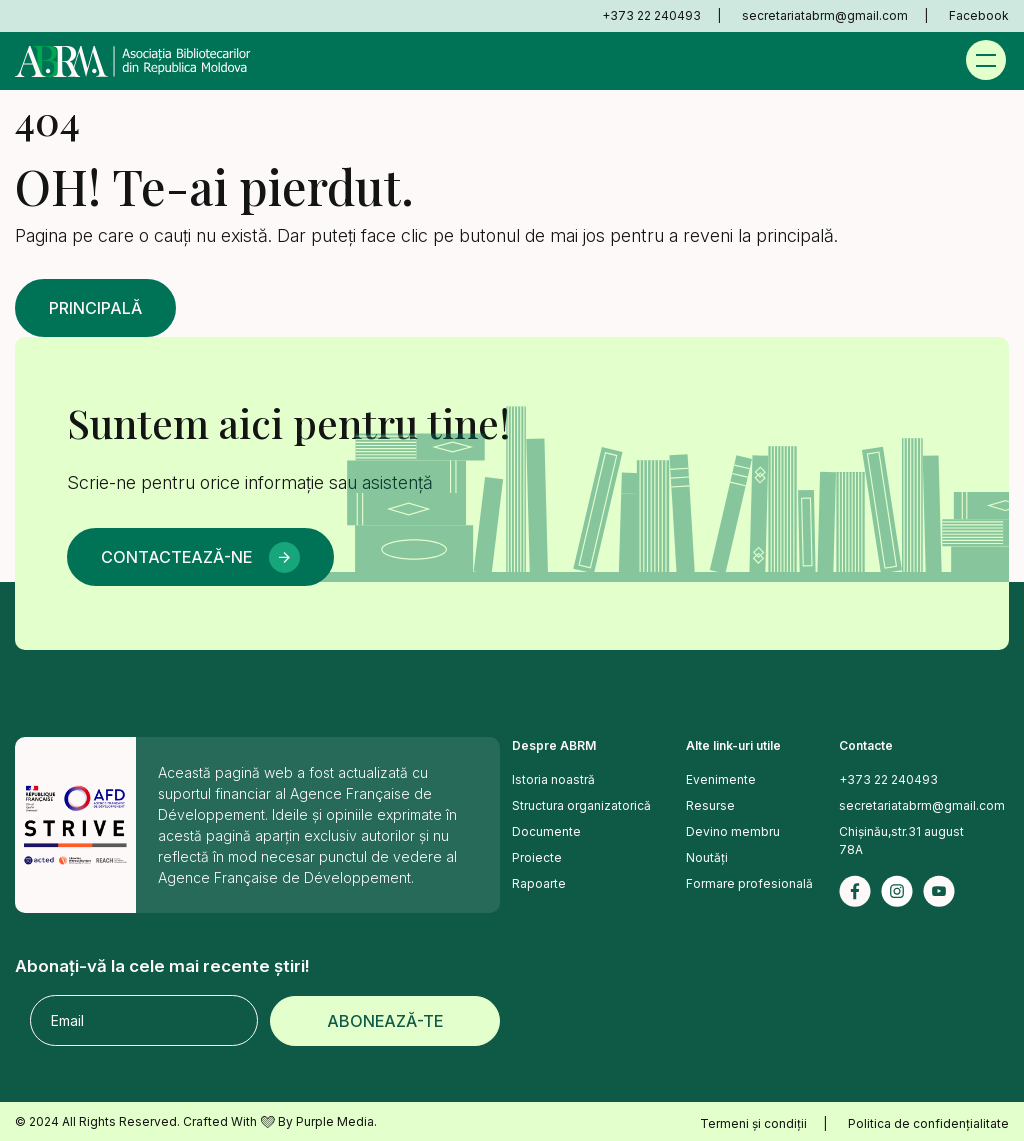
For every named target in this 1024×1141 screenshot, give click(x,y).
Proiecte (537, 857)
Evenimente (721, 779)
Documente (546, 831)
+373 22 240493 (651, 15)
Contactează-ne (176, 557)
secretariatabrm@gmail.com (825, 15)
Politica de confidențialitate (928, 1123)
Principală (95, 308)
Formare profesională (749, 883)
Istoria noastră (553, 779)
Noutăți (707, 857)
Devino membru (733, 831)
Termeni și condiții (753, 1123)
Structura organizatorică (581, 805)
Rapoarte (539, 883)
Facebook (979, 15)
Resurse (710, 805)
